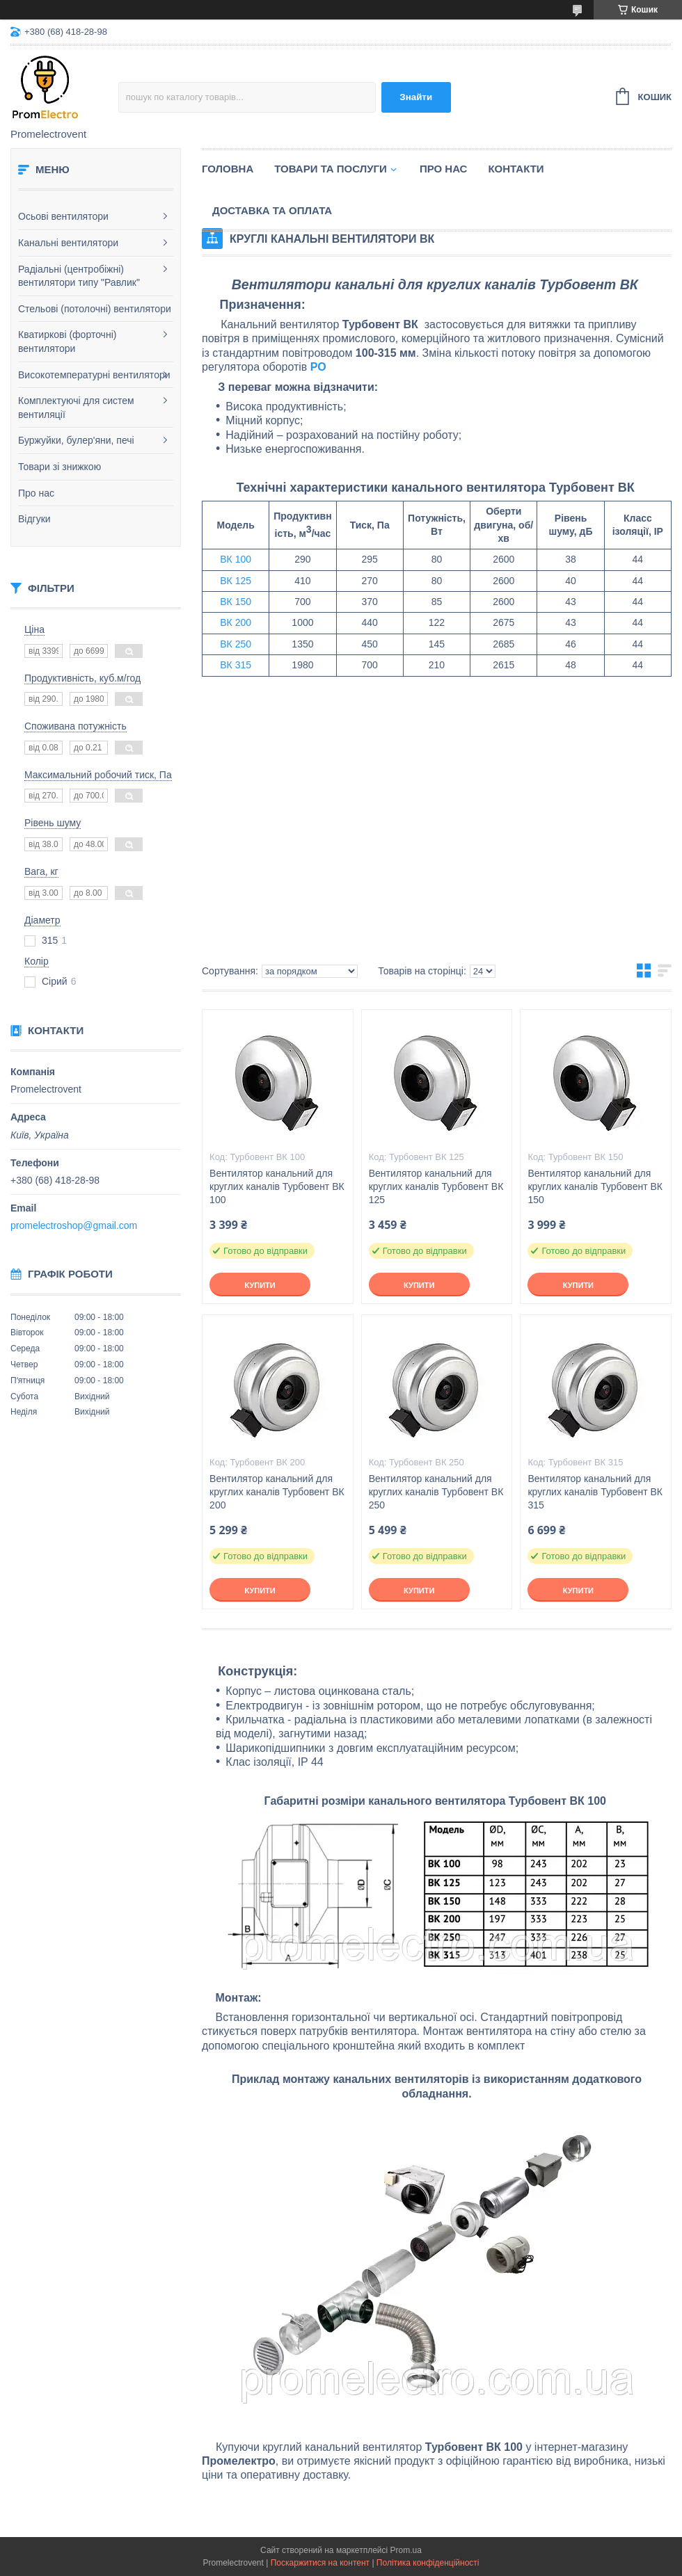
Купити (259, 1285)
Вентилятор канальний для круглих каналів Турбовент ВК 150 (595, 1186)
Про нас (36, 493)
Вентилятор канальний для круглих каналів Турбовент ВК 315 (595, 1492)
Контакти (516, 168)
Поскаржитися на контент (320, 2563)
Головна (227, 168)
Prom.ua (406, 2550)
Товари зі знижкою (59, 466)
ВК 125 (235, 580)
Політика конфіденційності (427, 2563)
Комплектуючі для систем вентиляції (76, 407)
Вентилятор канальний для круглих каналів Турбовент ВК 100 (276, 1186)
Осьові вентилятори (63, 216)
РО (318, 367)
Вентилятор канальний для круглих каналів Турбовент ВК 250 (436, 1492)
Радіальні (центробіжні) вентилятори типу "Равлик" (79, 276)
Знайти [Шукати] (415, 97)
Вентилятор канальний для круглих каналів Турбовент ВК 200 (276, 1492)
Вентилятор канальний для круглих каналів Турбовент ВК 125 (436, 1186)
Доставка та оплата (272, 210)
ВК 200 (235, 622)
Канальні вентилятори (68, 242)
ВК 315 (235, 664)
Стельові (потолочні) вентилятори (94, 308)
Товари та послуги (330, 168)
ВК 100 (235, 559)
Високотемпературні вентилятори (94, 374)
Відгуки (34, 518)
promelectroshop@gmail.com (73, 1225)
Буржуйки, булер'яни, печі (76, 440)
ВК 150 (235, 601)
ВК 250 (235, 644)
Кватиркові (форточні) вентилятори (67, 341)
